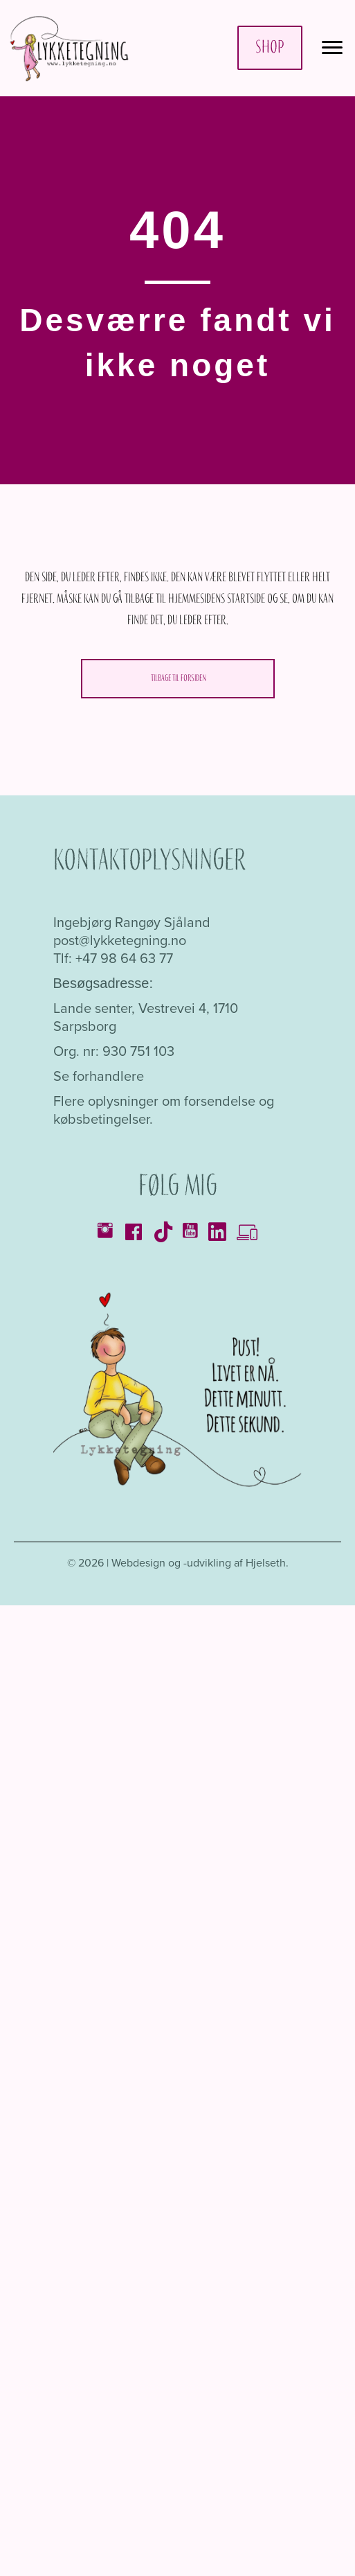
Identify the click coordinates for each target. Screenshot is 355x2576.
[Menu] (332, 48)
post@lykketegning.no (119, 940)
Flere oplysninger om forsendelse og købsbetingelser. (163, 1110)
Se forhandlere (98, 1076)
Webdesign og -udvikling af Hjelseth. (200, 1563)
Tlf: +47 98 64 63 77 (113, 958)
